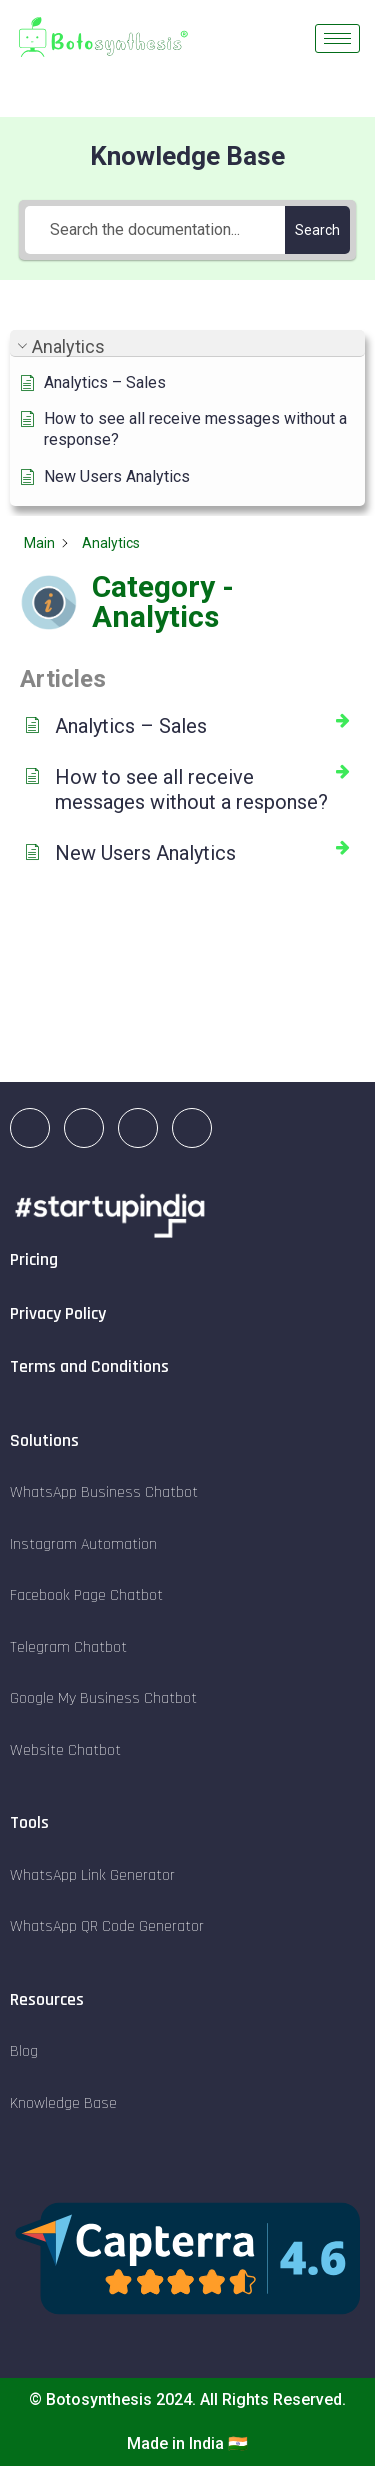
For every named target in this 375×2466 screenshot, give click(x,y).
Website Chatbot (65, 1750)
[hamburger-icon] (337, 38)
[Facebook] (138, 1128)
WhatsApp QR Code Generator (107, 1926)
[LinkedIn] (30, 1128)
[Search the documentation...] (155, 230)
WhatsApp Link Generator (92, 1875)
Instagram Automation (83, 1544)
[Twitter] (192, 1128)
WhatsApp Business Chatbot (104, 1492)
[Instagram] (84, 1128)
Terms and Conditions (89, 1366)
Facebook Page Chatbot (86, 1595)
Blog (24, 2051)
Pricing (34, 1259)
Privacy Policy (58, 1313)
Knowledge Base (63, 2103)
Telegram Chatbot (68, 1647)
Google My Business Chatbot (103, 1698)
